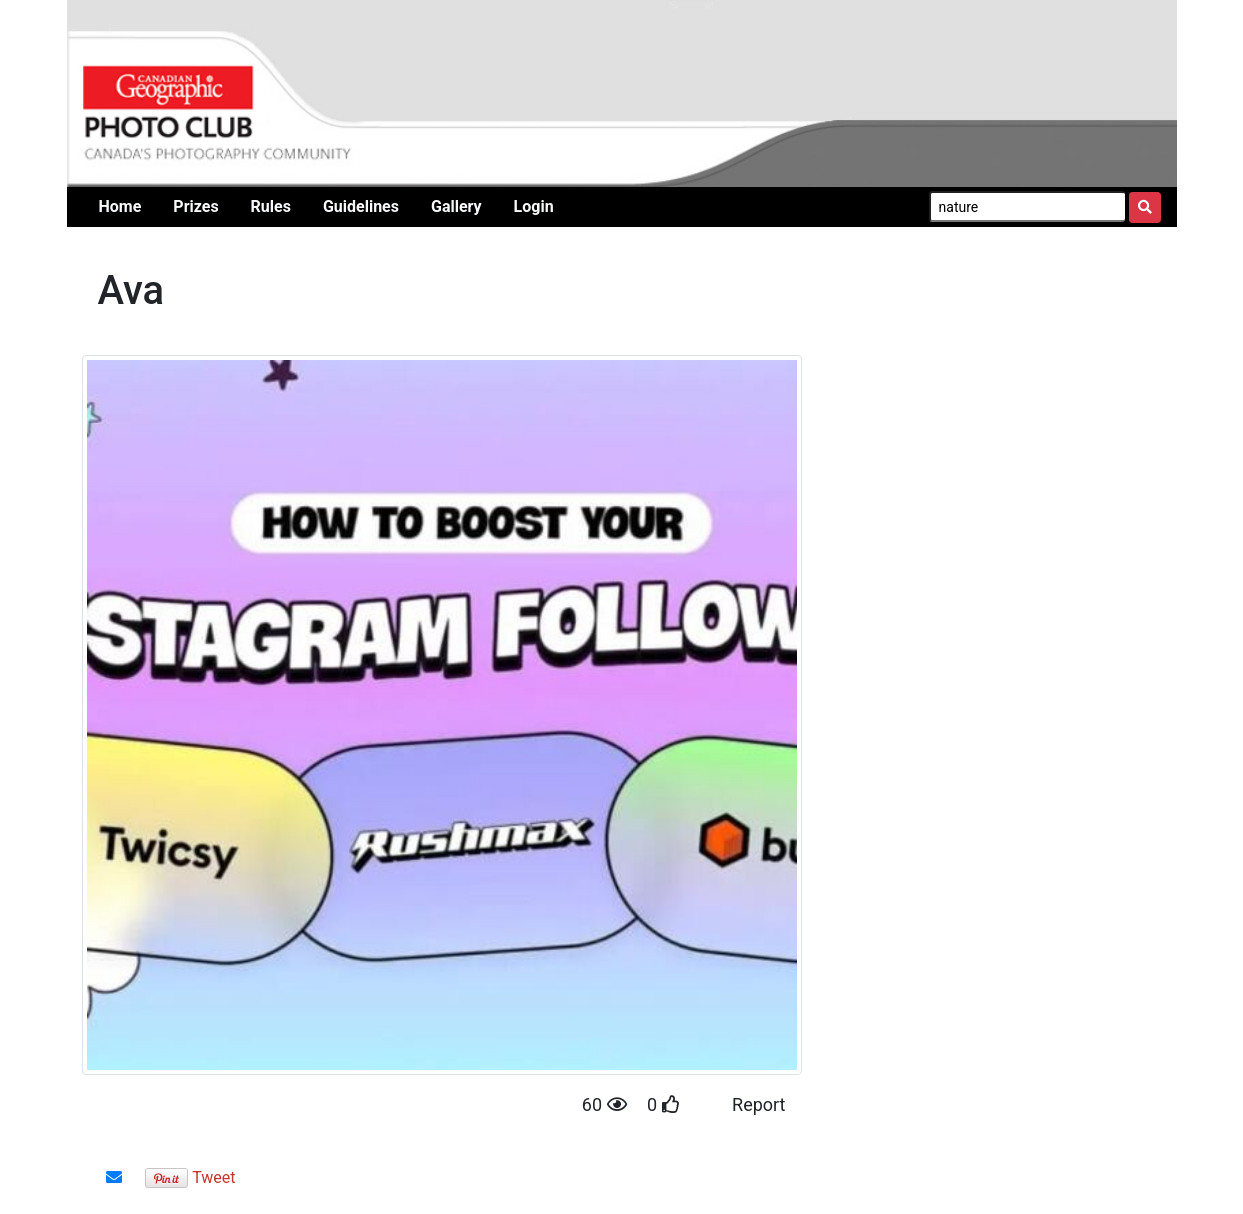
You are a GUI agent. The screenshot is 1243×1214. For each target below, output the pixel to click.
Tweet (213, 1177)
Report (758, 1104)
